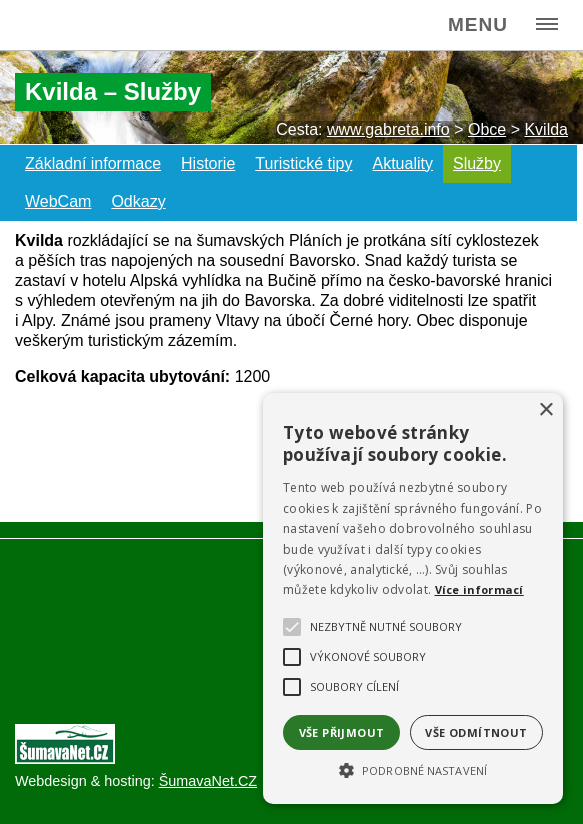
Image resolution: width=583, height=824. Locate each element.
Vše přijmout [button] (342, 732)
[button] (413, 769)
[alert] (413, 598)
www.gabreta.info (388, 129)
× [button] (545, 410)
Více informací (479, 589)
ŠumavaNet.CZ (208, 781)
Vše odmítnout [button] (476, 732)
